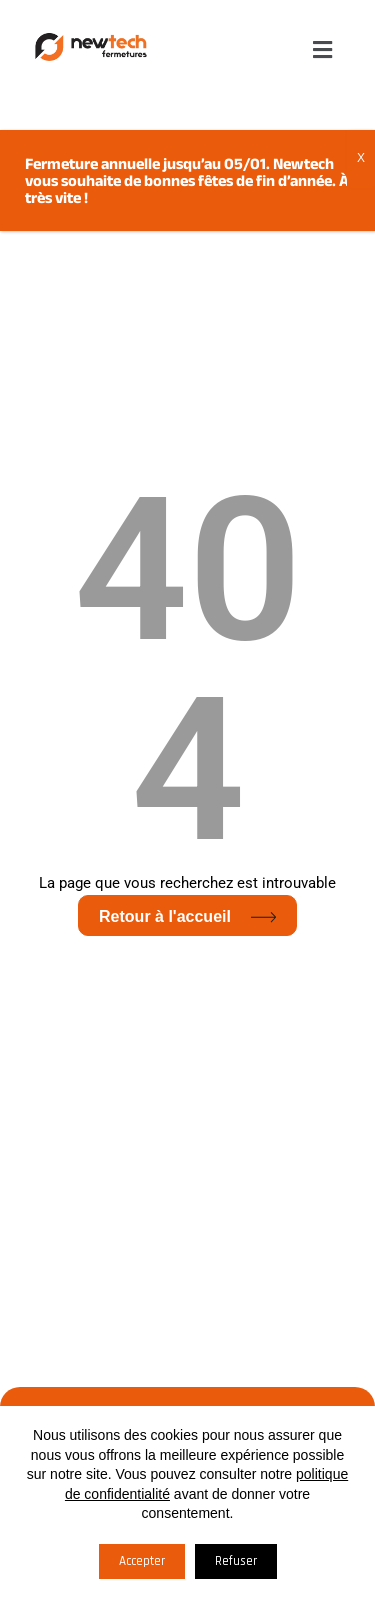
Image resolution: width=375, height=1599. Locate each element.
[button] (323, 49)
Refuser (236, 1561)
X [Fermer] (361, 158)
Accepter (142, 1561)
